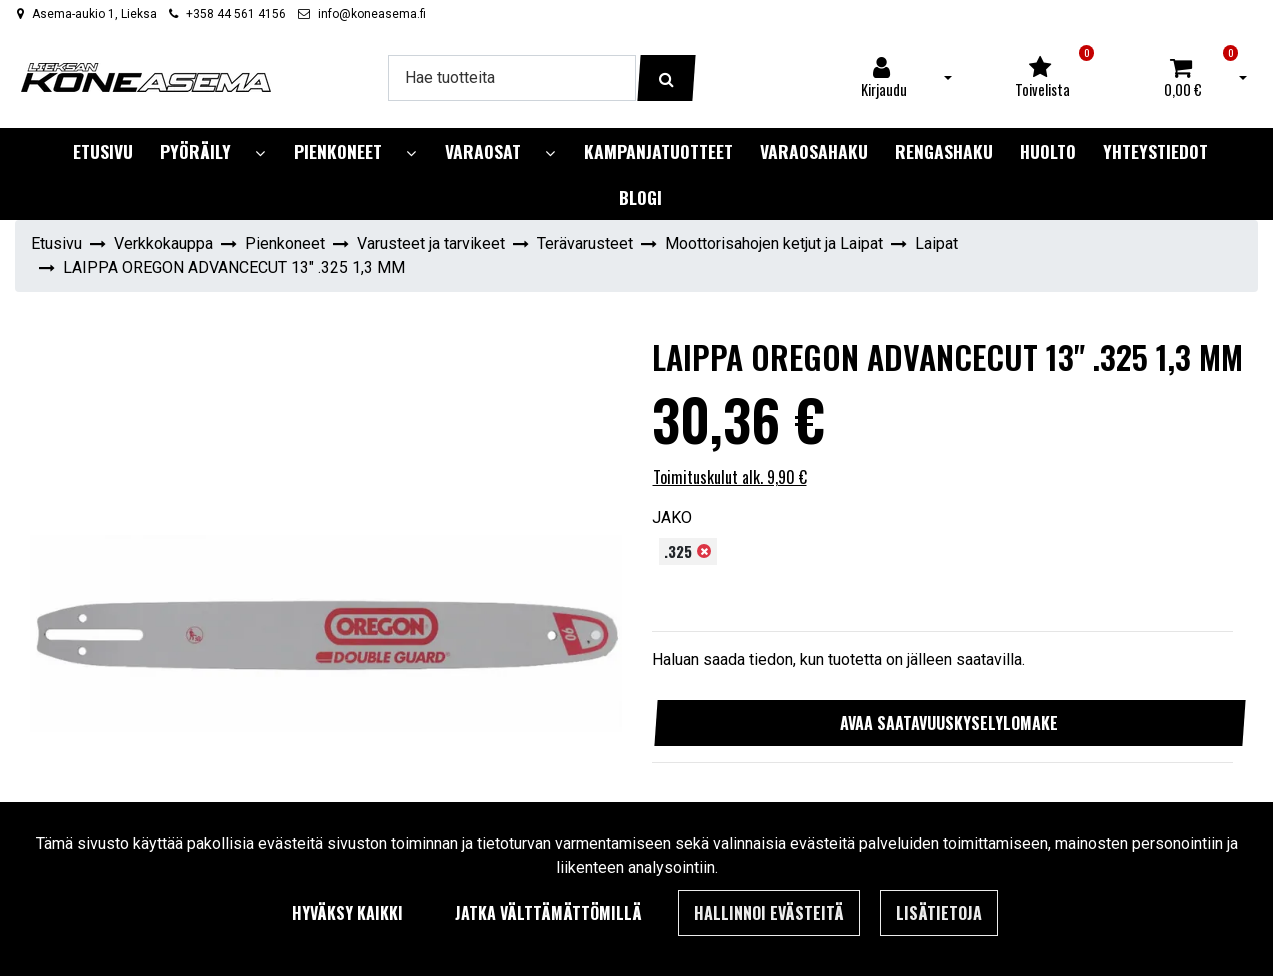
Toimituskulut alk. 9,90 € (730, 477)
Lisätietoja (939, 913)
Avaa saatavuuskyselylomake (949, 723)
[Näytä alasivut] (260, 153)
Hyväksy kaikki (347, 913)
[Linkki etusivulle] (146, 77)
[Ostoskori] (1183, 78)
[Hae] (512, 78)
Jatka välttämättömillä (548, 913)
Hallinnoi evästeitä (769, 913)
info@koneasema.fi (372, 14)
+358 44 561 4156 (236, 14)
